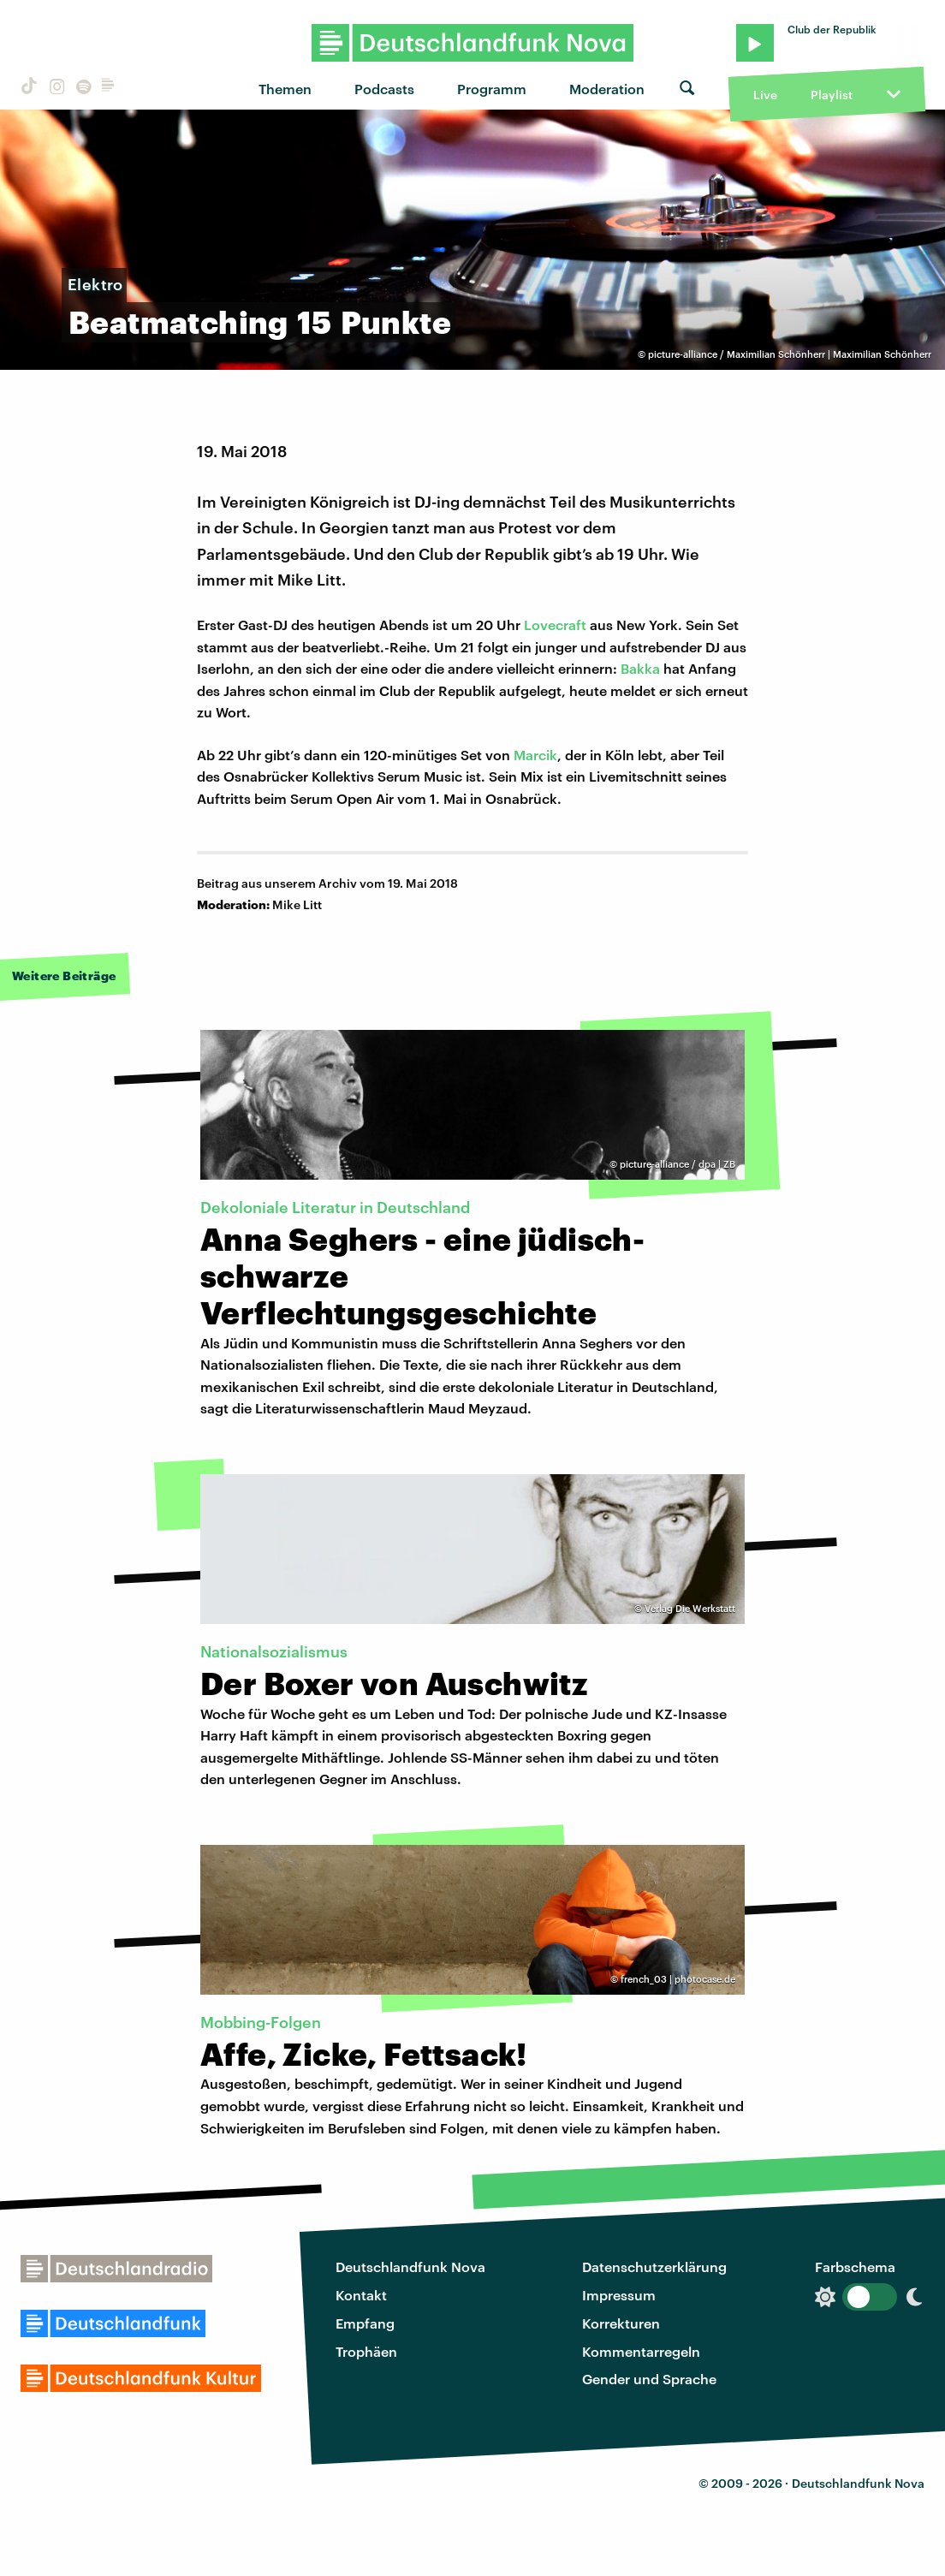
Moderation (607, 88)
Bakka (640, 668)
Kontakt (361, 2295)
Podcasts (384, 88)
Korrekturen (621, 2323)
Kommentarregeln (641, 2351)
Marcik (535, 755)
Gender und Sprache (649, 2379)
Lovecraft (555, 624)
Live (765, 94)
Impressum (619, 2295)
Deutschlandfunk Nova (410, 2266)
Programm (491, 88)
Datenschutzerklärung (654, 2266)
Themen (285, 88)
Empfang (365, 2323)
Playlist (832, 94)
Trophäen (366, 2351)
